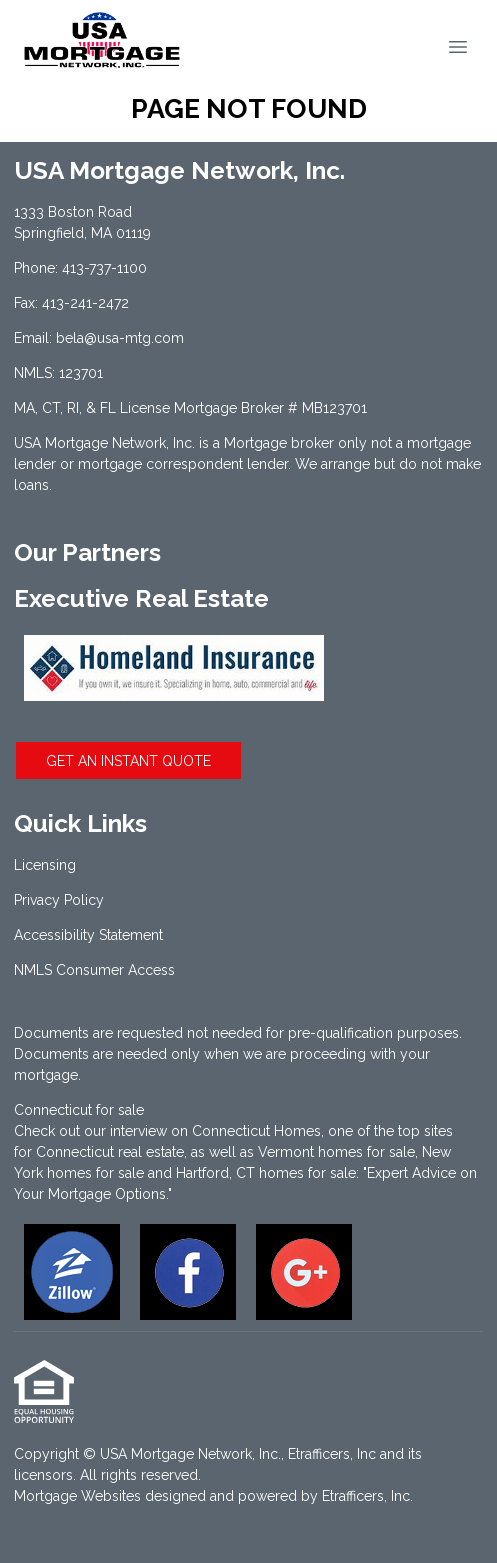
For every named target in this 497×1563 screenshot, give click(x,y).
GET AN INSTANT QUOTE (128, 761)
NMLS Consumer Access (94, 970)
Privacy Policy (59, 900)
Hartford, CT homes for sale (266, 1173)
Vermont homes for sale (336, 1152)
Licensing (45, 865)
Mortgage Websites (77, 1496)
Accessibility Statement (88, 935)
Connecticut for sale (79, 1110)
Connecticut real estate (110, 1152)
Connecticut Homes (256, 1131)
